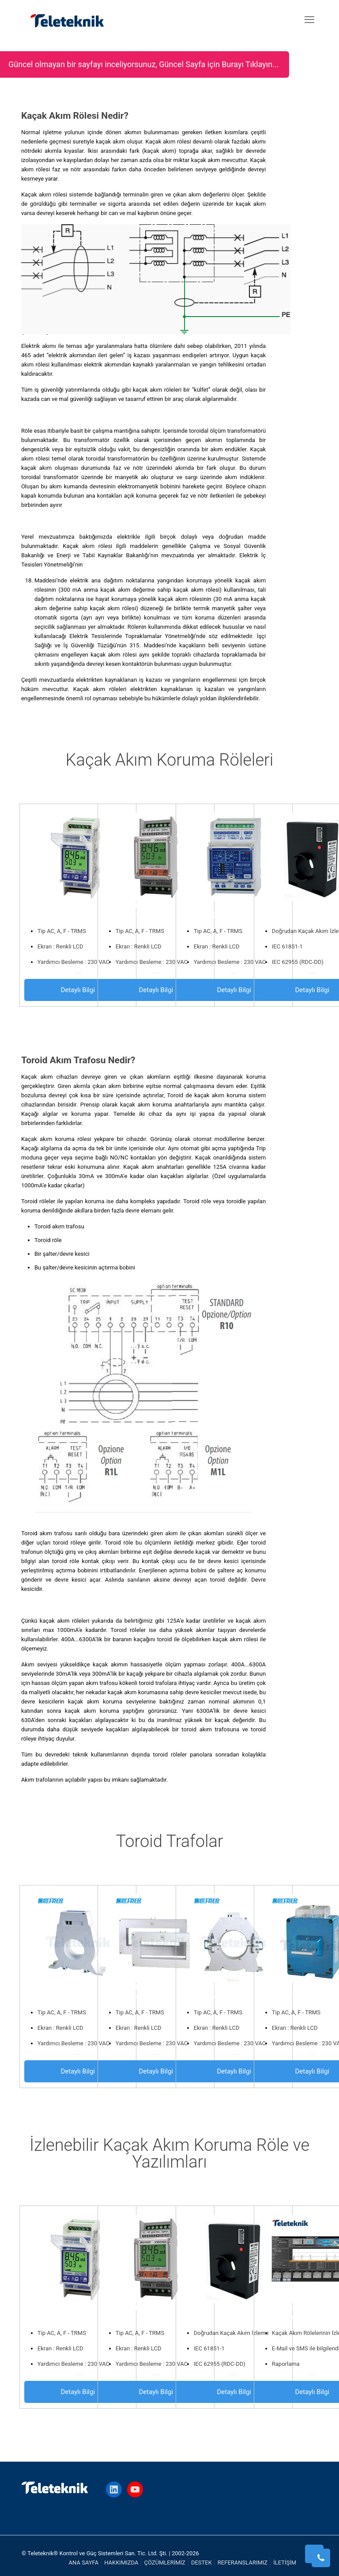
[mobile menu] (309, 19)
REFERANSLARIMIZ (242, 2562)
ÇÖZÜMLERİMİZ (164, 2562)
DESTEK (201, 2562)
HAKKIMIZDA (121, 2562)
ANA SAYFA (84, 2562)
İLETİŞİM (284, 2562)
